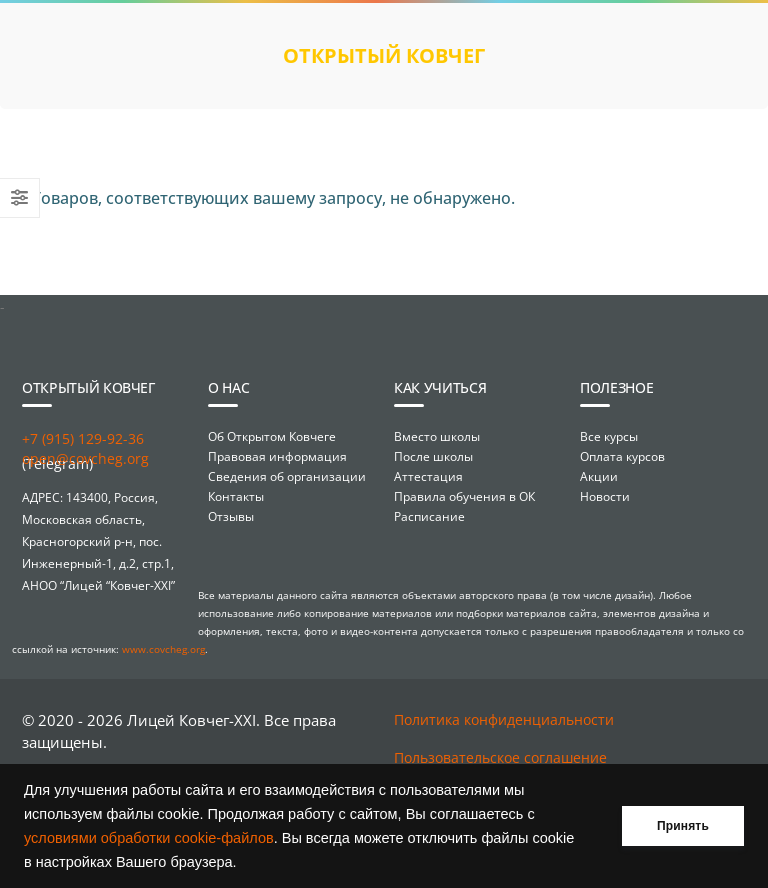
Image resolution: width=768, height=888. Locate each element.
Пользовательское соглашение (500, 757)
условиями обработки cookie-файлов (149, 838)
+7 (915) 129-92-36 (83, 438)
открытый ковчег (384, 55)
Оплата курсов (622, 456)
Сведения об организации (287, 476)
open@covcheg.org (85, 458)
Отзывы (231, 516)
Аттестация (428, 476)
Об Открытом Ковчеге (272, 436)
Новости (605, 496)
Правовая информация (277, 456)
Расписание (429, 516)
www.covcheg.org (163, 649)
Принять (683, 826)
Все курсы (609, 436)
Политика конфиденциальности (504, 719)
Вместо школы (437, 436)
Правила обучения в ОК (464, 496)
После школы (433, 456)
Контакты (236, 496)
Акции (599, 476)
